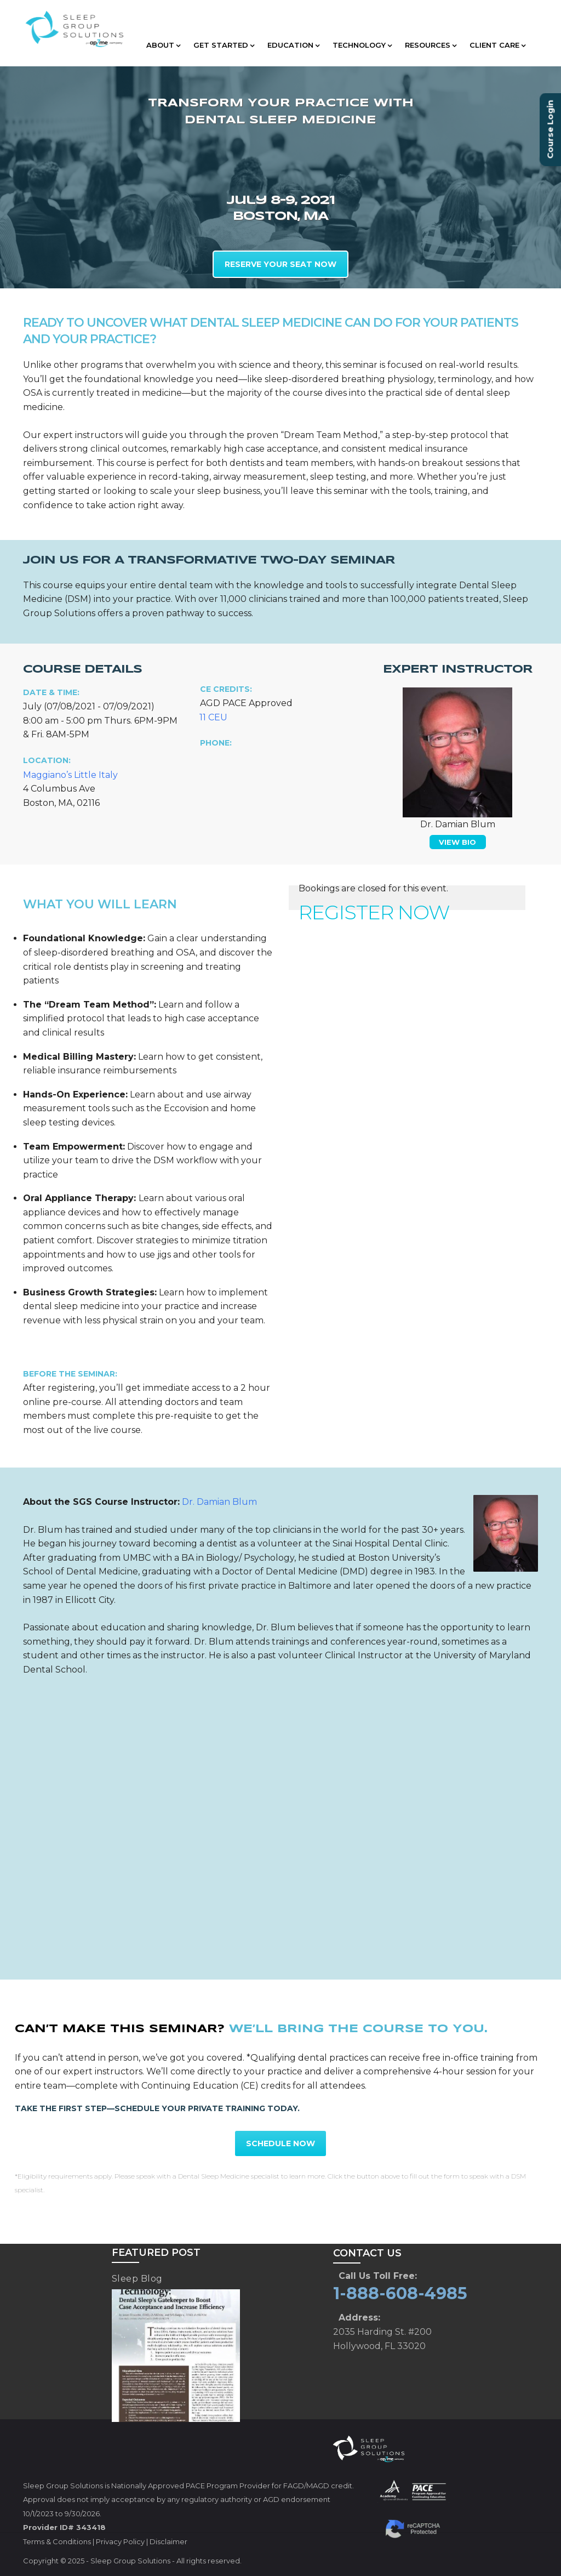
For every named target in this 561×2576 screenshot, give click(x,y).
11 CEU (213, 717)
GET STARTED (223, 45)
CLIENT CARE (497, 45)
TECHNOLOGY (362, 45)
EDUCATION (293, 45)
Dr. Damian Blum (219, 1502)
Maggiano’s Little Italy (70, 775)
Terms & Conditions (57, 2541)
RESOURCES (430, 45)
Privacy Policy (120, 2541)
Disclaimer (168, 2541)
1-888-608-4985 (400, 2293)
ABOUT (163, 45)
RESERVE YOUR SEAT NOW (280, 264)
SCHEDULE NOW (280, 2143)
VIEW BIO (457, 842)
